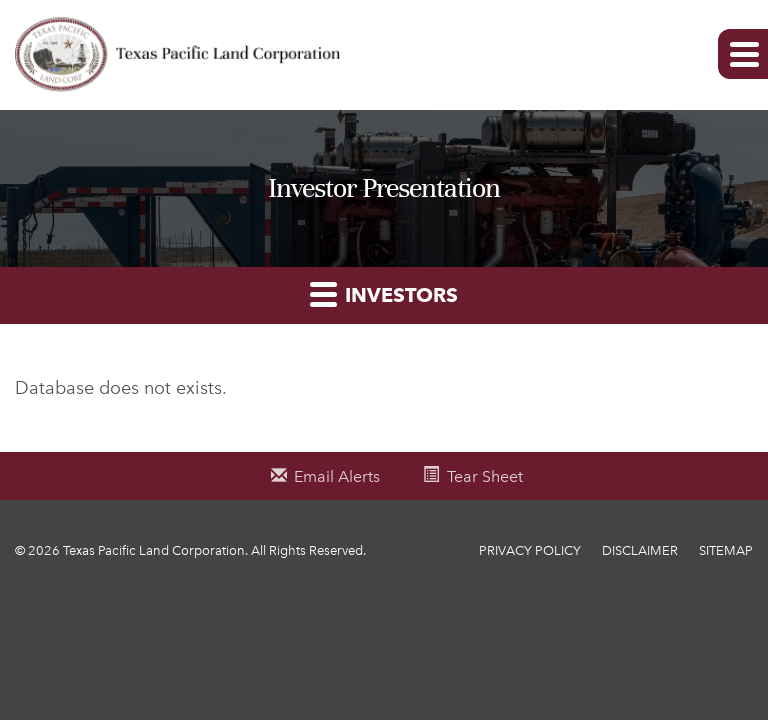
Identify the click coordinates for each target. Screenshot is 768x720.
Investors (384, 293)
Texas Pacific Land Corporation (154, 550)
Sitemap (726, 550)
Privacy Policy (530, 550)
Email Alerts (337, 476)
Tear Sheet (485, 476)
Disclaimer (640, 550)
